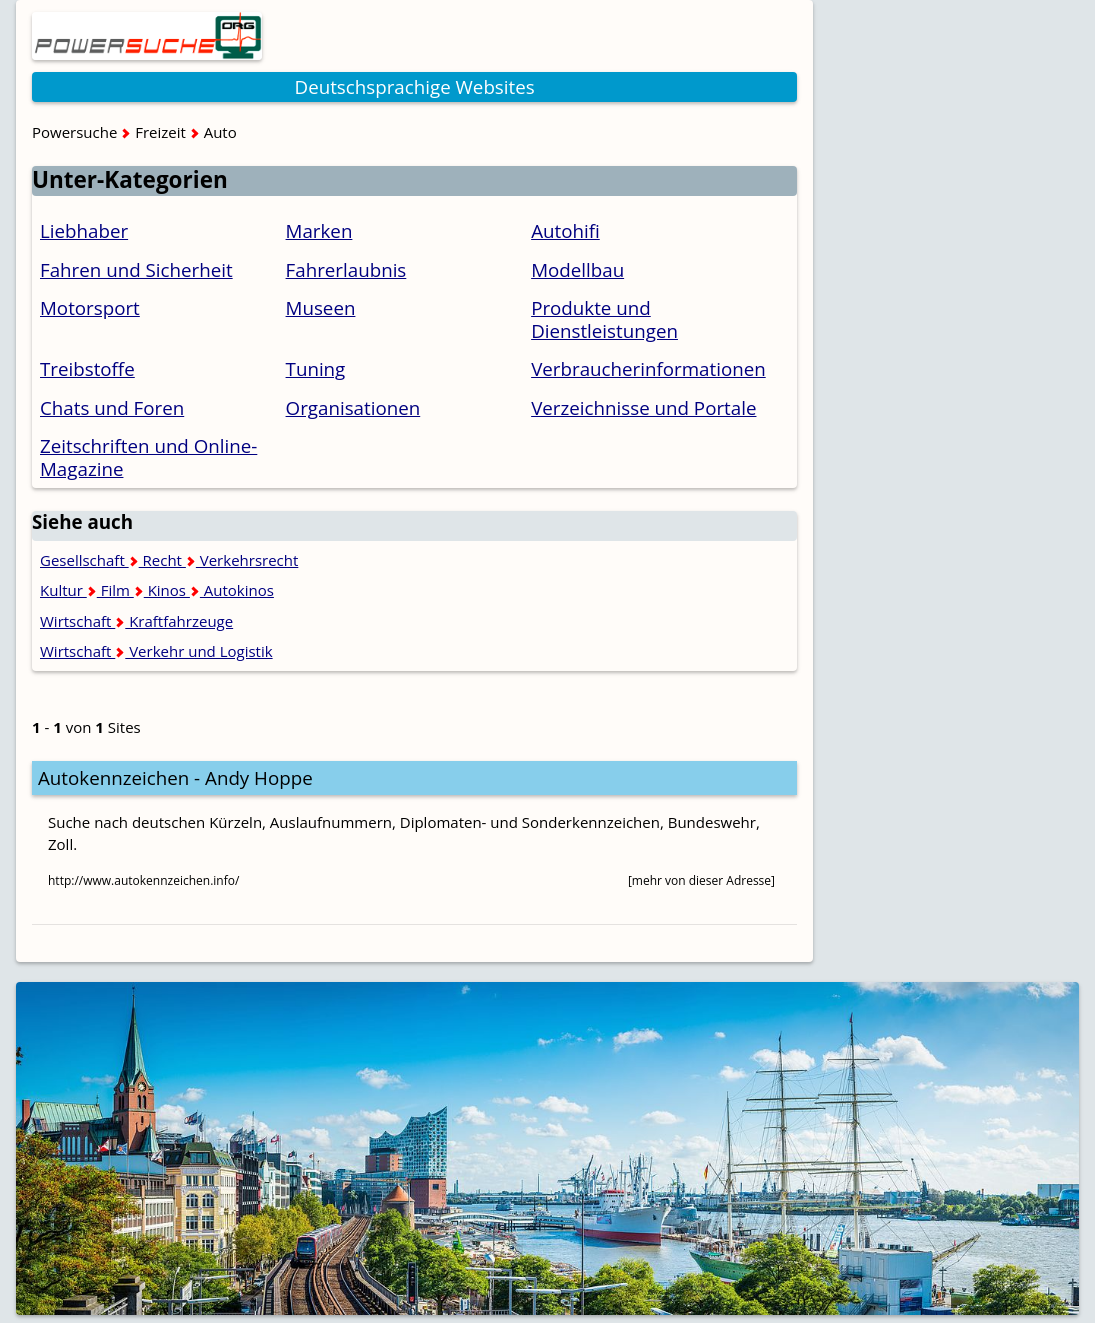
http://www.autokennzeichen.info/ (143, 880)
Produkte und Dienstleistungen (604, 319)
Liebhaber (84, 230)
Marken (319, 230)
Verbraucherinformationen (648, 368)
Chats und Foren (112, 407)
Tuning (316, 368)
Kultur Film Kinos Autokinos (157, 590)
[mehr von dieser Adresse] (701, 880)
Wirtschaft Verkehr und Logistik (156, 651)
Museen (321, 307)
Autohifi (565, 230)
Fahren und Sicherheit (136, 269)
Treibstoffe (87, 368)
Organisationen (353, 407)
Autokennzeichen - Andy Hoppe (175, 777)
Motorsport (90, 307)
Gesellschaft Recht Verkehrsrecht (169, 560)
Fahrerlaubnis (346, 269)
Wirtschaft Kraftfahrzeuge (136, 621)
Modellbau (577, 269)
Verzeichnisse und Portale (643, 407)
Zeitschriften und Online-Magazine (148, 457)
